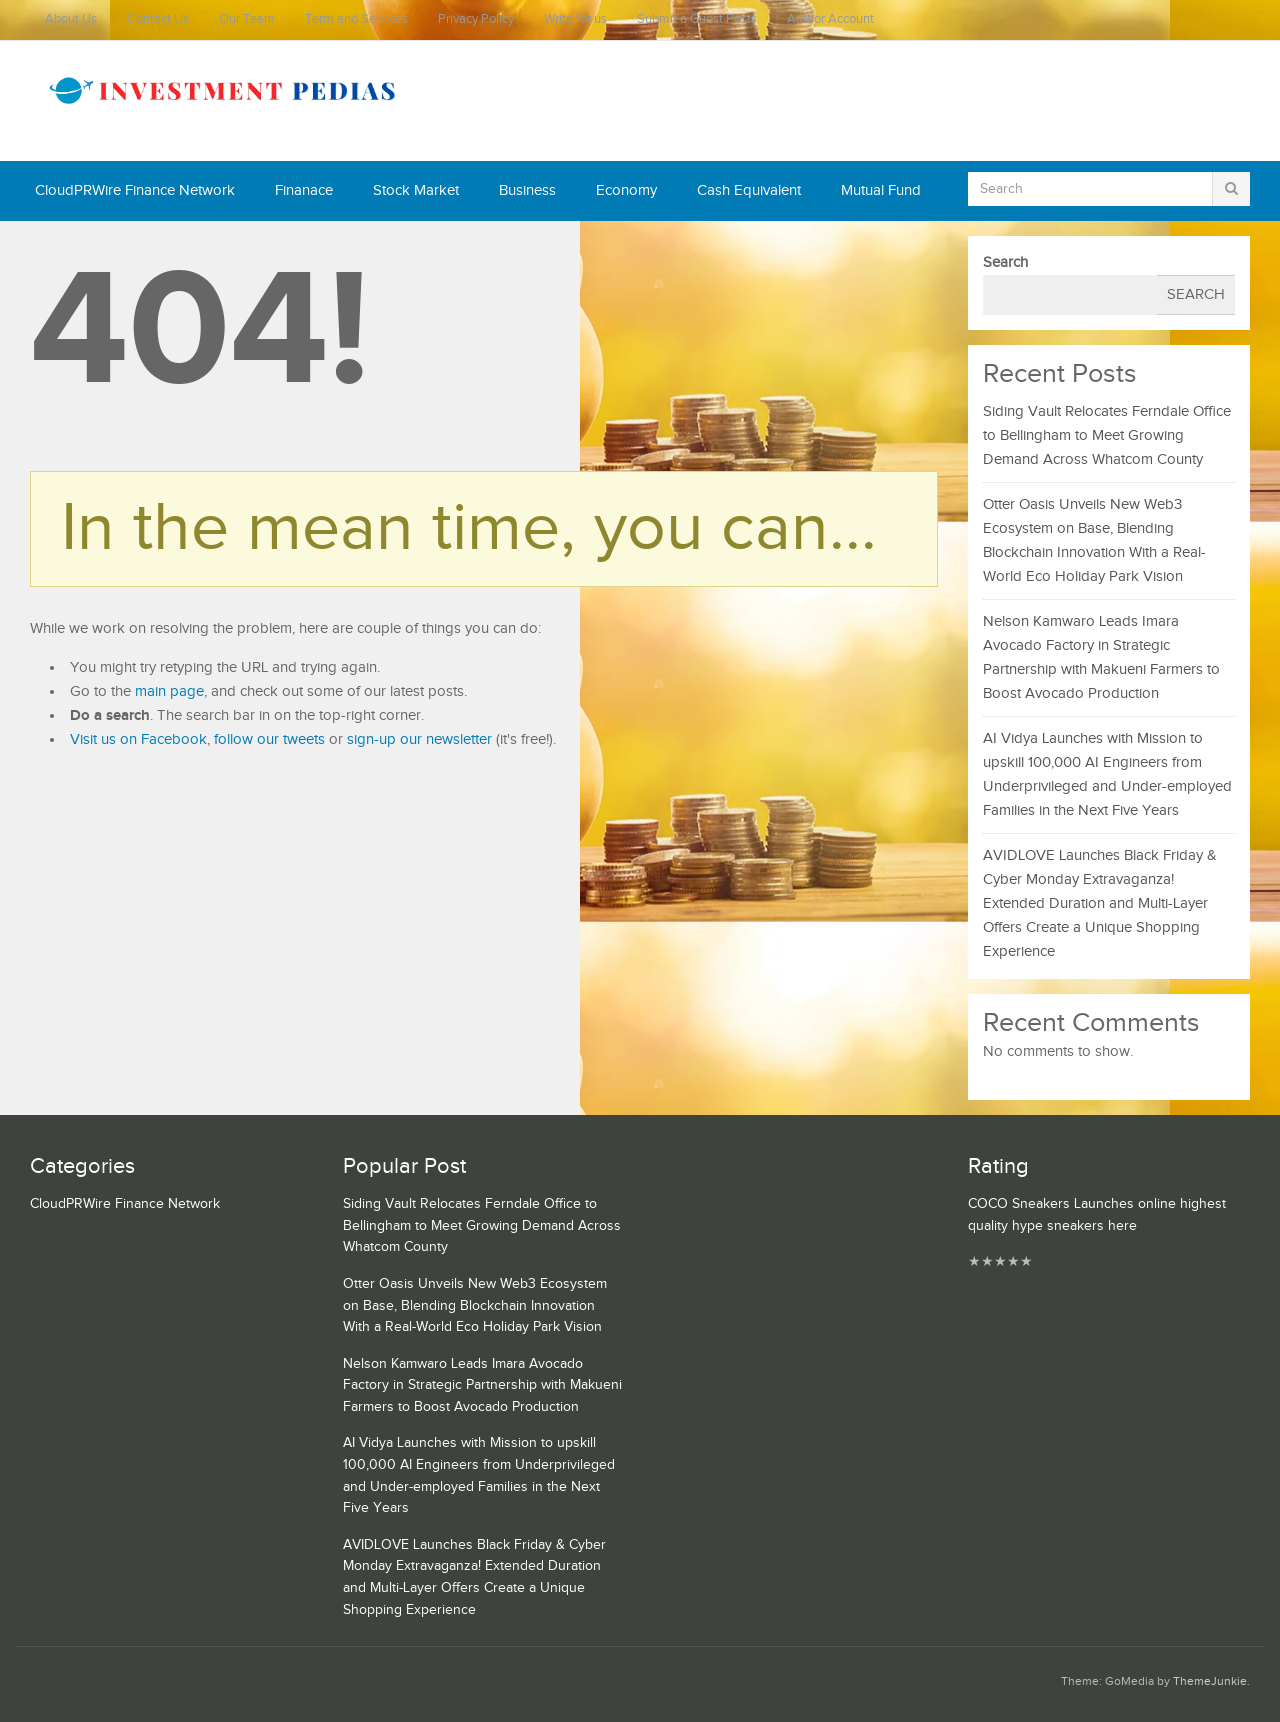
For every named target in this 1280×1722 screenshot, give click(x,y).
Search (1005, 262)
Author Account (830, 19)
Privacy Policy (476, 19)
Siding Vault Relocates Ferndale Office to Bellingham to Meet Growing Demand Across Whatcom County (1107, 435)
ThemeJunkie (1210, 1681)
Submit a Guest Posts (697, 19)
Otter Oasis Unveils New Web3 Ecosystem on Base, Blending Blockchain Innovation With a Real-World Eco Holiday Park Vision (475, 1305)
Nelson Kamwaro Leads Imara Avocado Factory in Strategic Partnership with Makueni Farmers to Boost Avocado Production (482, 1385)
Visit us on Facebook (138, 739)
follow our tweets (269, 739)
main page (169, 691)
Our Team (247, 19)
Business (527, 190)
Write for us (575, 19)
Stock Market (416, 190)
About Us (71, 19)
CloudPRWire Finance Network (135, 190)
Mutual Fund (881, 190)
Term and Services (356, 19)
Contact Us (158, 19)
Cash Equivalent (749, 190)
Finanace (304, 190)
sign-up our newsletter (419, 739)
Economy (626, 190)
